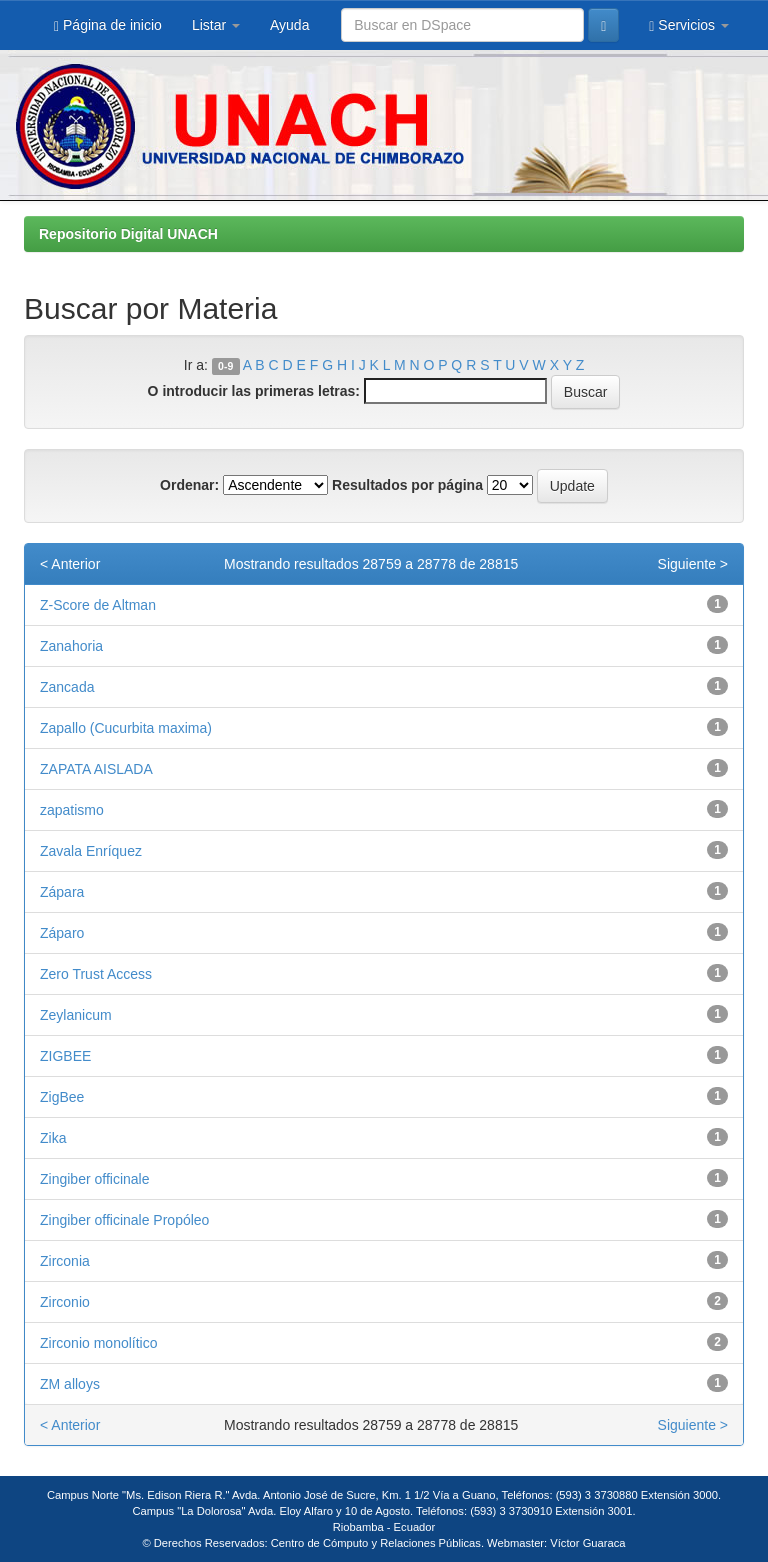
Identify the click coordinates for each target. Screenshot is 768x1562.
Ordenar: (189, 485)
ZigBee (62, 1097)
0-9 (225, 366)
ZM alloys (70, 1384)
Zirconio (65, 1302)
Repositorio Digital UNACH (128, 234)
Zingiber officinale (94, 1179)
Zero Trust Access (96, 974)
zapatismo (72, 810)
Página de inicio (108, 25)
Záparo (62, 933)
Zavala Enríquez (91, 851)
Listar (216, 25)
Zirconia (65, 1261)
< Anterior (70, 564)
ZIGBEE (65, 1056)
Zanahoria (71, 646)
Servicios (689, 25)
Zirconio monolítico (99, 1343)
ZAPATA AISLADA (96, 769)
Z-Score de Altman (98, 605)
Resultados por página (407, 485)
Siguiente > (693, 564)
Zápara (62, 892)
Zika (53, 1138)
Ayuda (289, 25)
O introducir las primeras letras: (254, 391)
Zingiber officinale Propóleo (124, 1220)
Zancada (67, 687)
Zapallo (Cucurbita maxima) (126, 728)
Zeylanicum (76, 1015)
